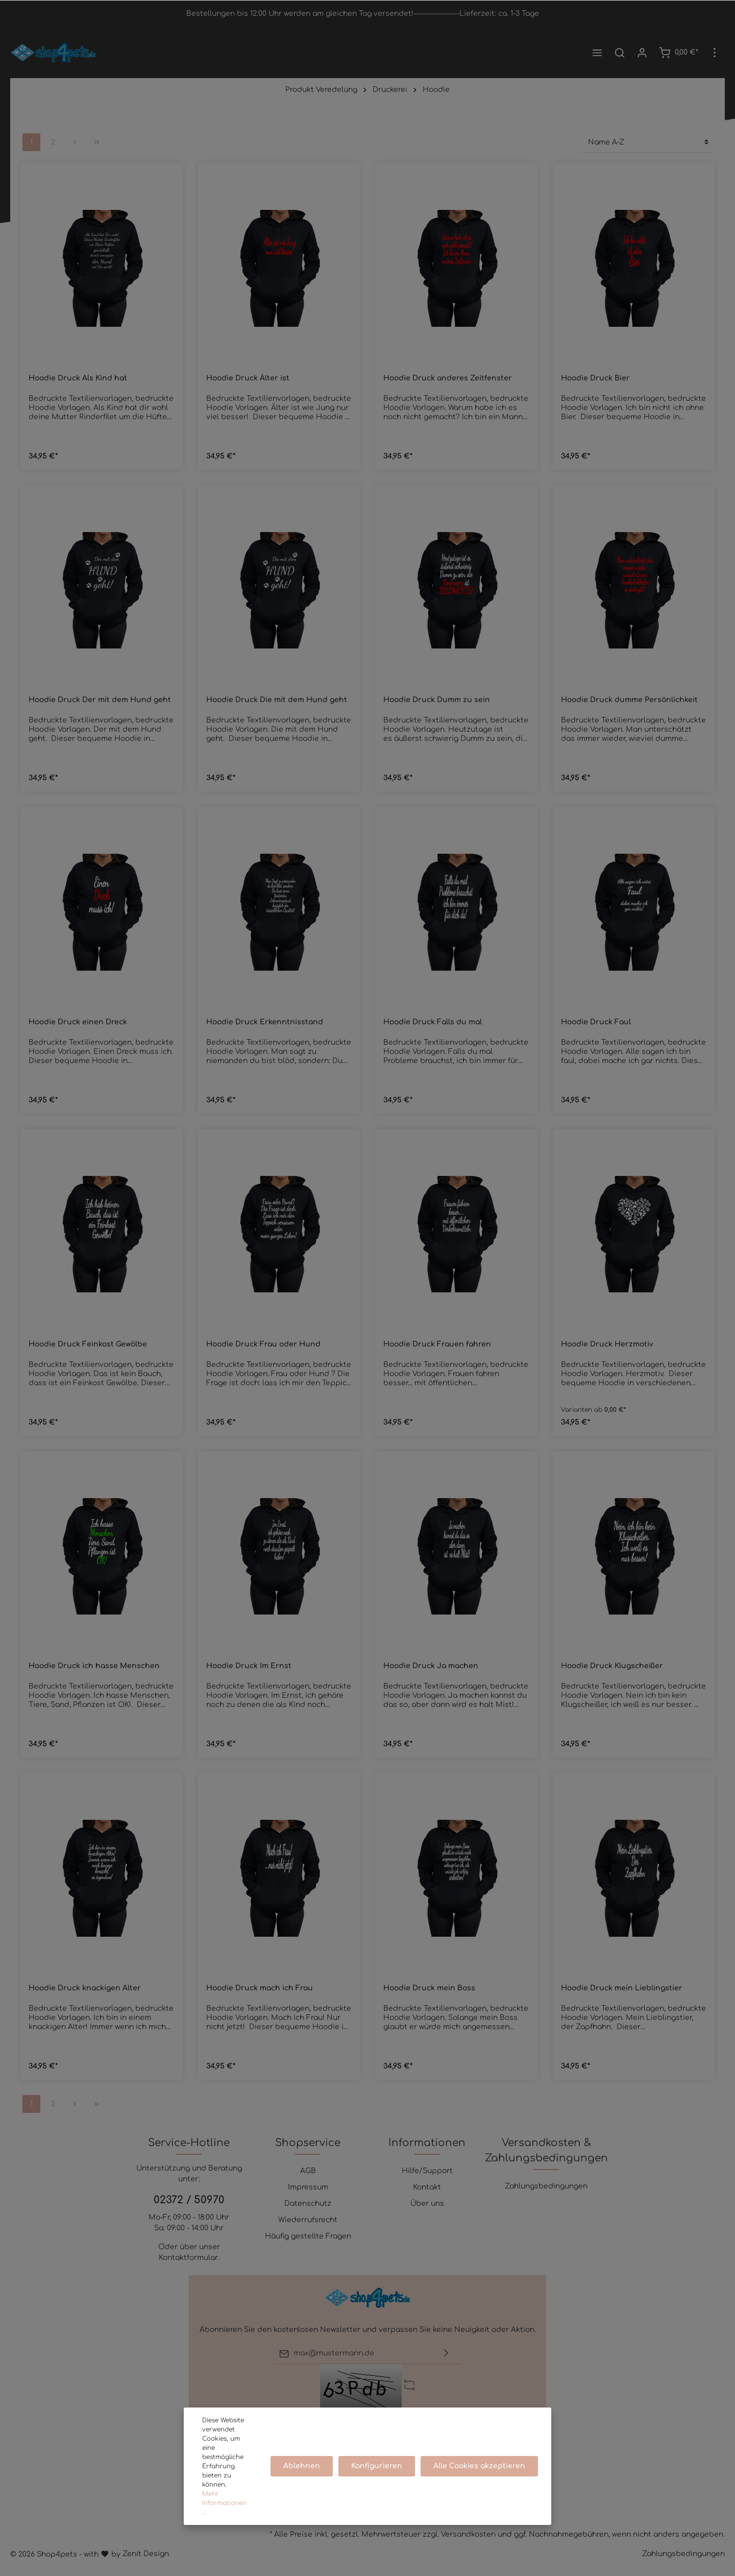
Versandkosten (468, 2534)
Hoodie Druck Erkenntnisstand (264, 1022)
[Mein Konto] (642, 52)
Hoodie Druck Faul (596, 1022)
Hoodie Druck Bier (595, 378)
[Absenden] (446, 2353)
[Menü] (597, 52)
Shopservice (307, 2143)
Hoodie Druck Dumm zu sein (436, 700)
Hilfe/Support (427, 2171)
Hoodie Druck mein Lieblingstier (621, 1988)
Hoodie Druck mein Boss (429, 1988)
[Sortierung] (648, 142)
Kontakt (427, 2187)
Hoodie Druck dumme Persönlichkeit (629, 700)
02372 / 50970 (189, 2200)
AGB (308, 2171)
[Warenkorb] (678, 52)
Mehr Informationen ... (227, 2507)
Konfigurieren (379, 2470)
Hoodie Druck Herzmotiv (607, 1344)
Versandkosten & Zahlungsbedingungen (546, 2150)
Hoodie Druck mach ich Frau (259, 1988)
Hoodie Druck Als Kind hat (78, 378)
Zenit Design (145, 2554)
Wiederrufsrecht (307, 2220)
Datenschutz (307, 2203)
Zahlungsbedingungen (546, 2186)
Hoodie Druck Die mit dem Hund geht (276, 700)
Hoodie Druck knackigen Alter (85, 1988)
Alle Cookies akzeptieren (480, 2470)
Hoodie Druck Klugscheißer (612, 1666)
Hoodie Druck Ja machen (430, 1666)
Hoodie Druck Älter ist (247, 378)
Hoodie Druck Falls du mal (432, 1022)
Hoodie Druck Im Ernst (248, 1666)
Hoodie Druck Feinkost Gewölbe (88, 1344)
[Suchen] (619, 52)
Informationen (426, 2143)
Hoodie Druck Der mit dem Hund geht (100, 700)
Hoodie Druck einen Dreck (78, 1022)
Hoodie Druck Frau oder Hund (263, 1344)
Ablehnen (305, 2470)
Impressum (308, 2187)
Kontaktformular (188, 2257)
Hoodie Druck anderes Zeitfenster (447, 378)
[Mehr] (714, 52)
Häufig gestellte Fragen (308, 2236)
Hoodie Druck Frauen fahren (437, 1344)
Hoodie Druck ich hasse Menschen (94, 1666)
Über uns (427, 2203)
